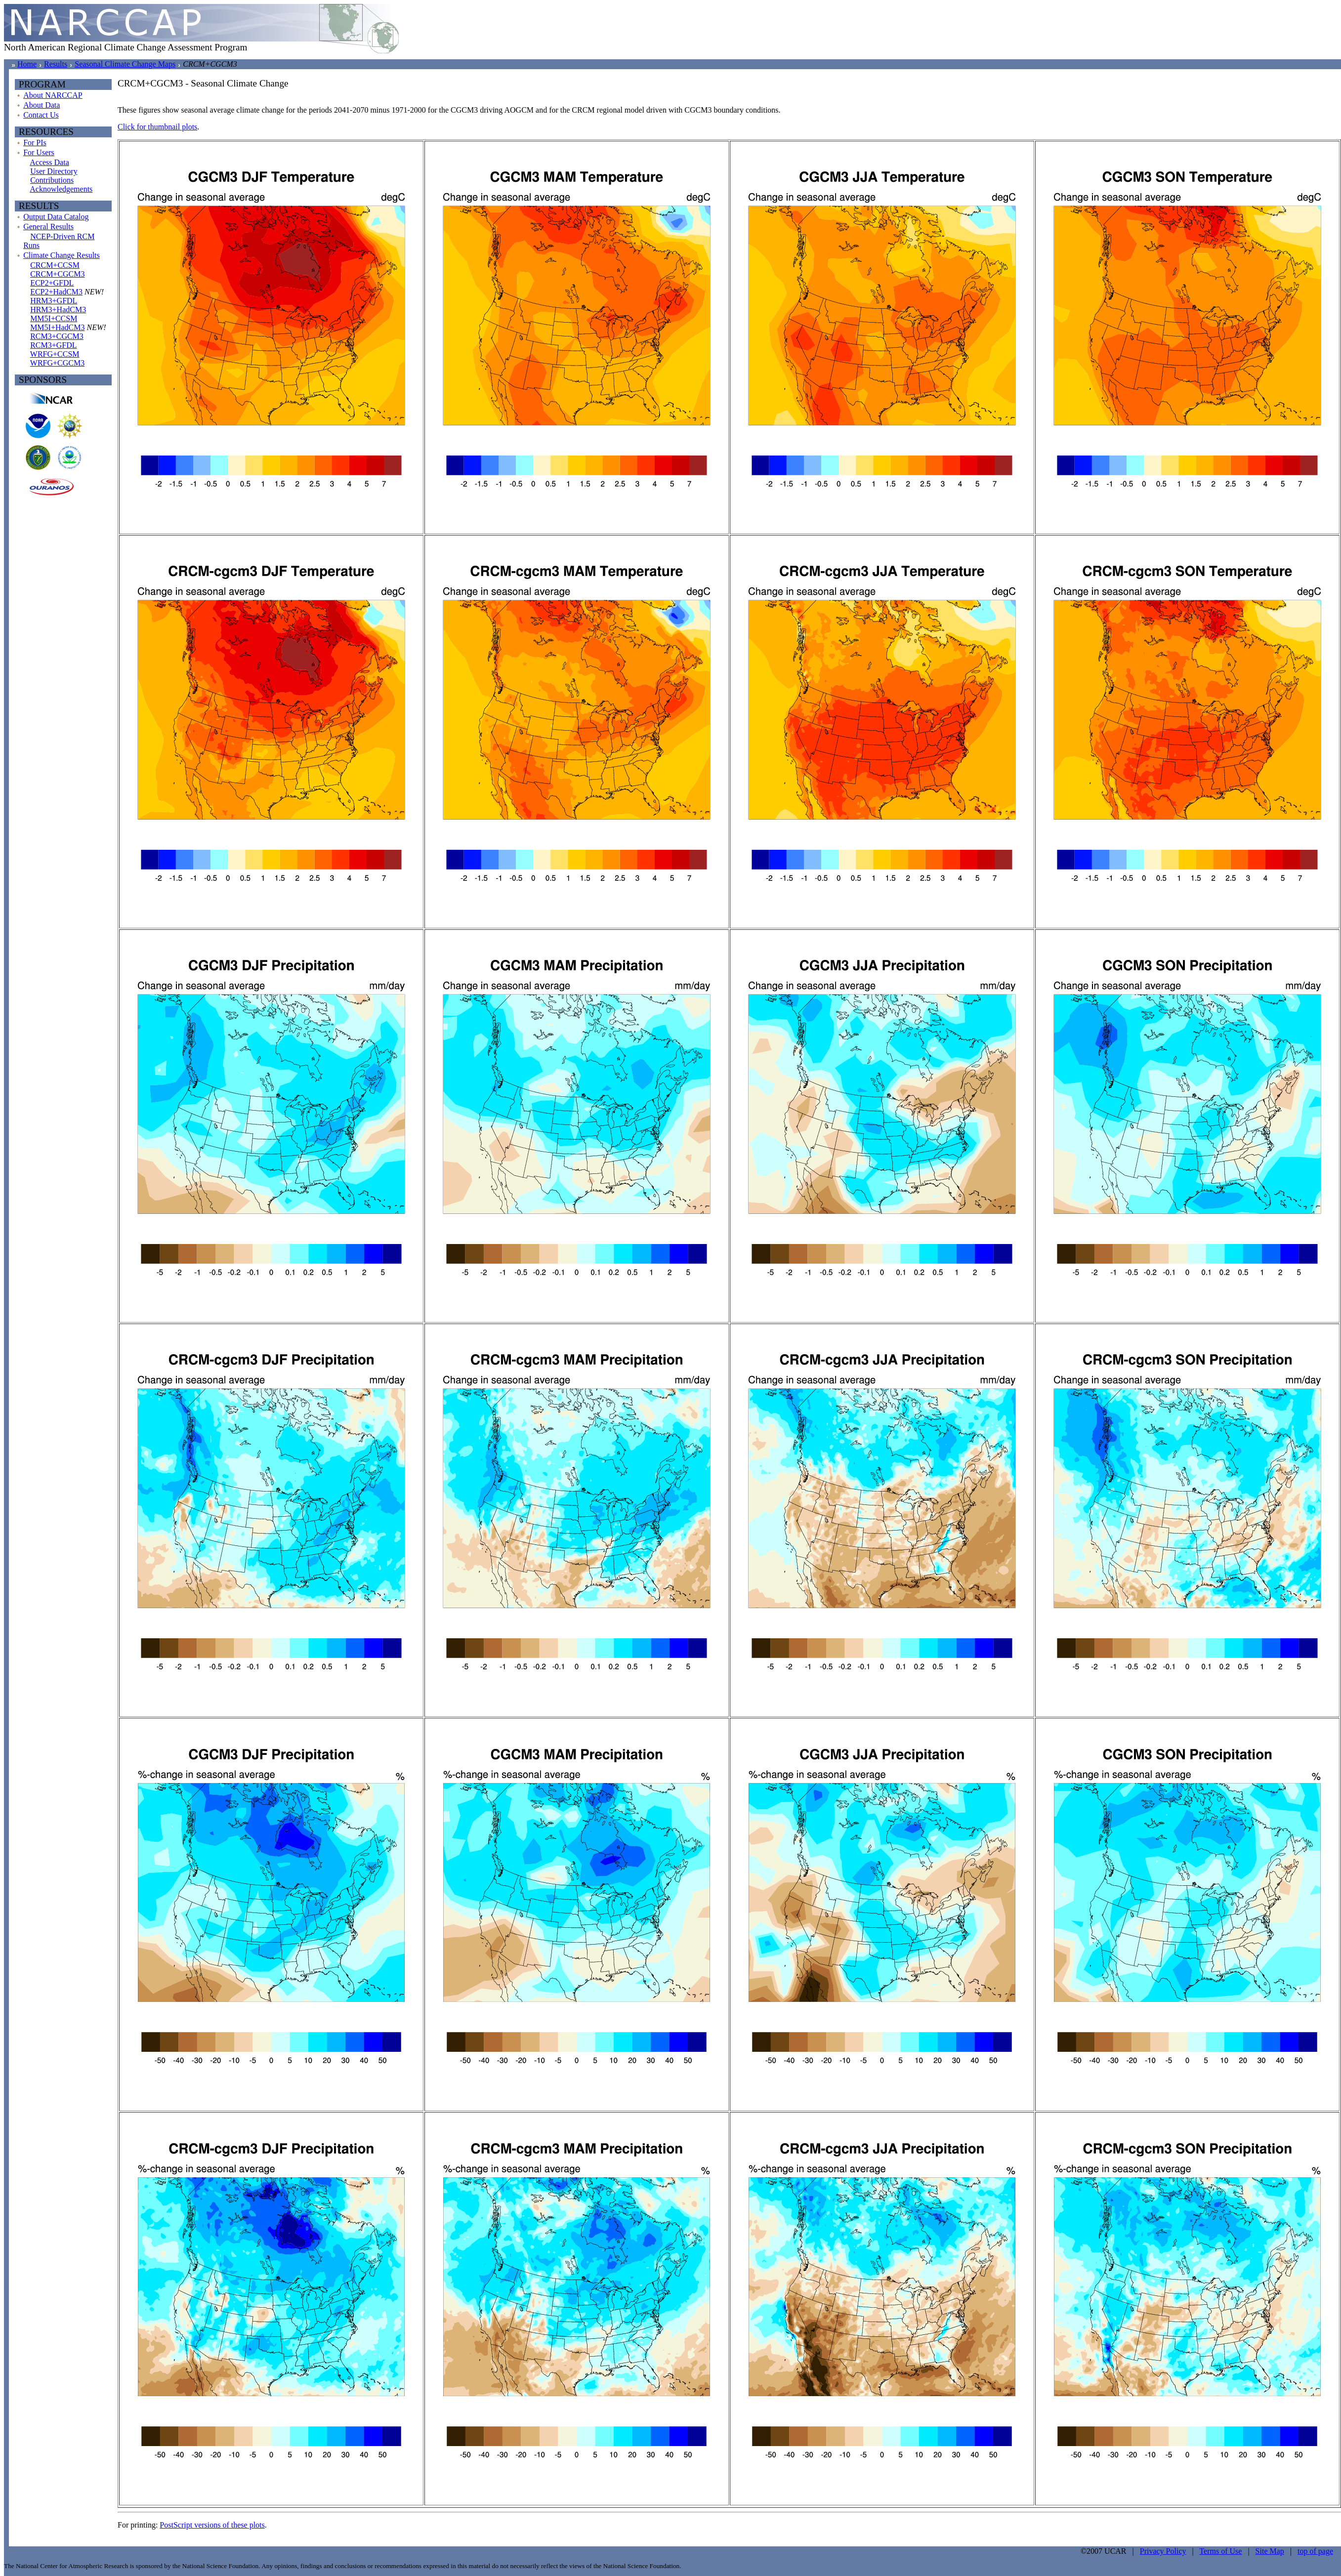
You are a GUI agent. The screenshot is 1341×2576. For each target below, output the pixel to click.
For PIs (34, 142)
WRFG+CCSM (55, 354)
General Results (48, 226)
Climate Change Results (61, 255)
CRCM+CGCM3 (57, 274)
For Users (38, 152)
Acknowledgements (61, 189)
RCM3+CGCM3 (57, 336)
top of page (1315, 2551)
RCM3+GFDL (53, 345)
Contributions (52, 180)
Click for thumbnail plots (157, 127)
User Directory (54, 171)
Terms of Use (1220, 2551)
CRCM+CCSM (55, 265)
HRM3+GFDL (53, 300)
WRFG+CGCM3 (57, 363)
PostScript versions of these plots (212, 2525)
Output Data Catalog (55, 216)
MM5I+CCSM (53, 318)
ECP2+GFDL (52, 283)
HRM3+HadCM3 (58, 309)
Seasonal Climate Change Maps (125, 64)
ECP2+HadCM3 (56, 292)
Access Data (49, 162)
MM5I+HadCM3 (57, 327)
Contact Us (41, 115)
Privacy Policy (1163, 2551)
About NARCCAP (53, 95)
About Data (41, 105)
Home (27, 64)
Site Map (1270, 2551)
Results (55, 64)
